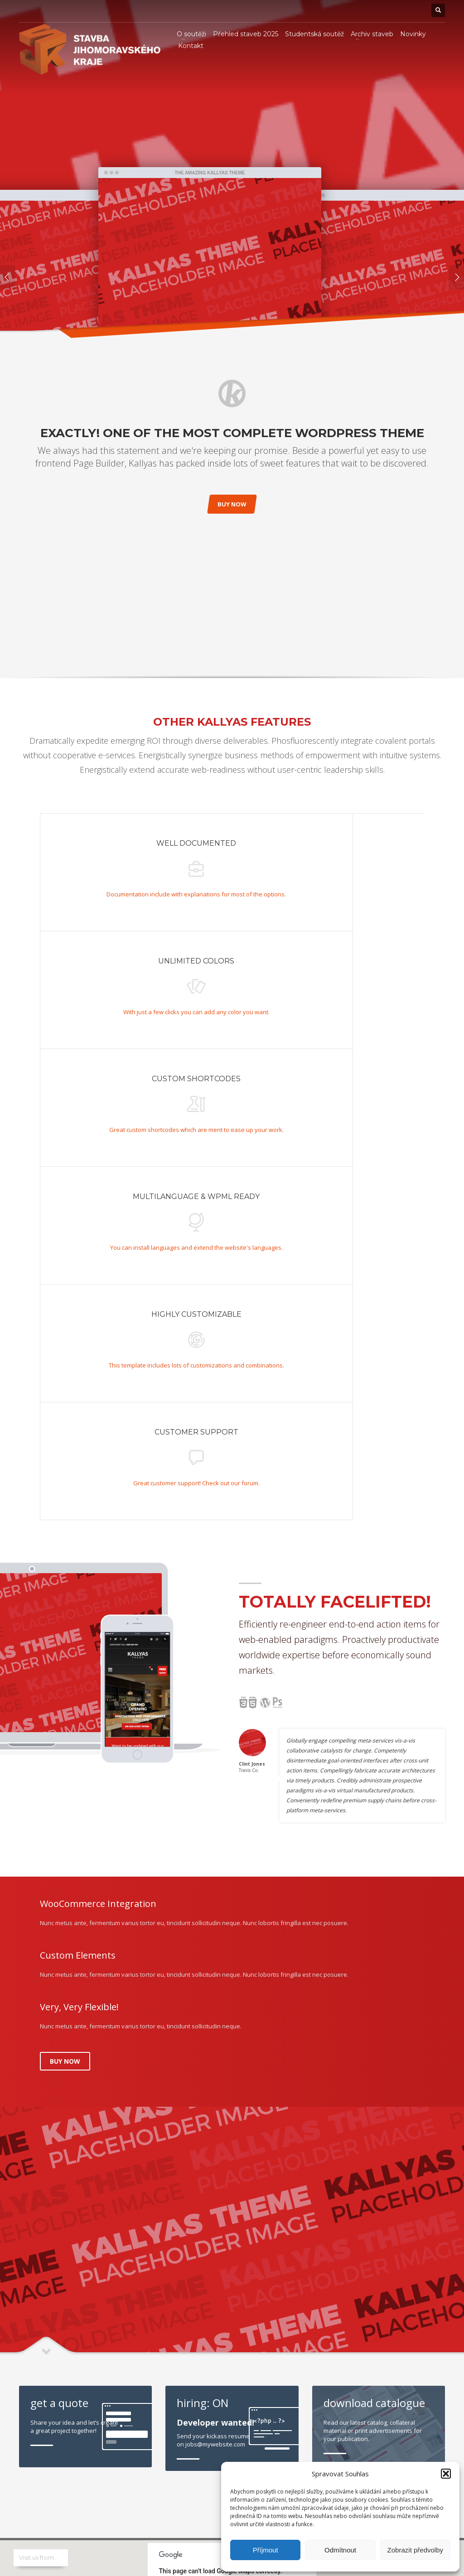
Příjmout (265, 2550)
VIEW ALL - (432, 2044)
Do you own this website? (190, 2112)
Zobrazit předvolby (415, 2550)
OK (289, 2111)
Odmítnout (340, 2550)
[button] (445, 2473)
